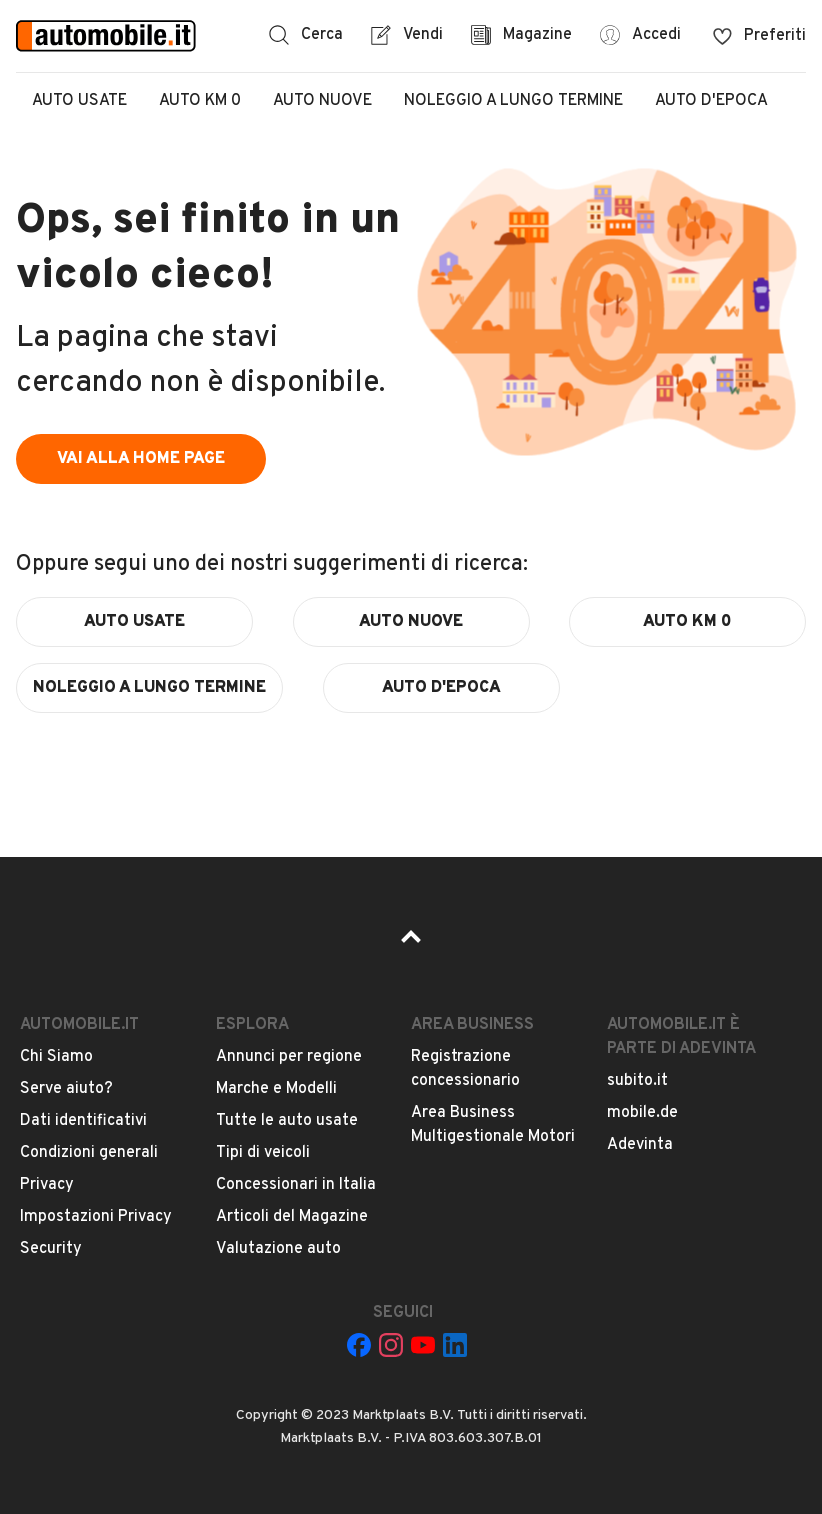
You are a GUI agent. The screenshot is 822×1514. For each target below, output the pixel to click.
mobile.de (642, 1113)
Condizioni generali (89, 1153)
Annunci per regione (289, 1057)
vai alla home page (141, 459)
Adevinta (640, 1145)
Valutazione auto (278, 1249)
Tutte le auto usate (287, 1121)
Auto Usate (79, 101)
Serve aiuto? (66, 1089)
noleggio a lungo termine (149, 688)
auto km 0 (687, 622)
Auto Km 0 (200, 101)
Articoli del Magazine (292, 1217)
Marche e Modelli (276, 1089)
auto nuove (411, 622)
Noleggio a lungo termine (513, 101)
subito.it (637, 1081)
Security (51, 1249)
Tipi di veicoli (263, 1153)
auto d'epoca (441, 688)
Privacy (47, 1185)
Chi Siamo (56, 1057)
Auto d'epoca (711, 101)
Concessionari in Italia (296, 1185)
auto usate (134, 622)
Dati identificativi (83, 1121)
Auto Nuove (322, 101)
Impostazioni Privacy (96, 1217)
